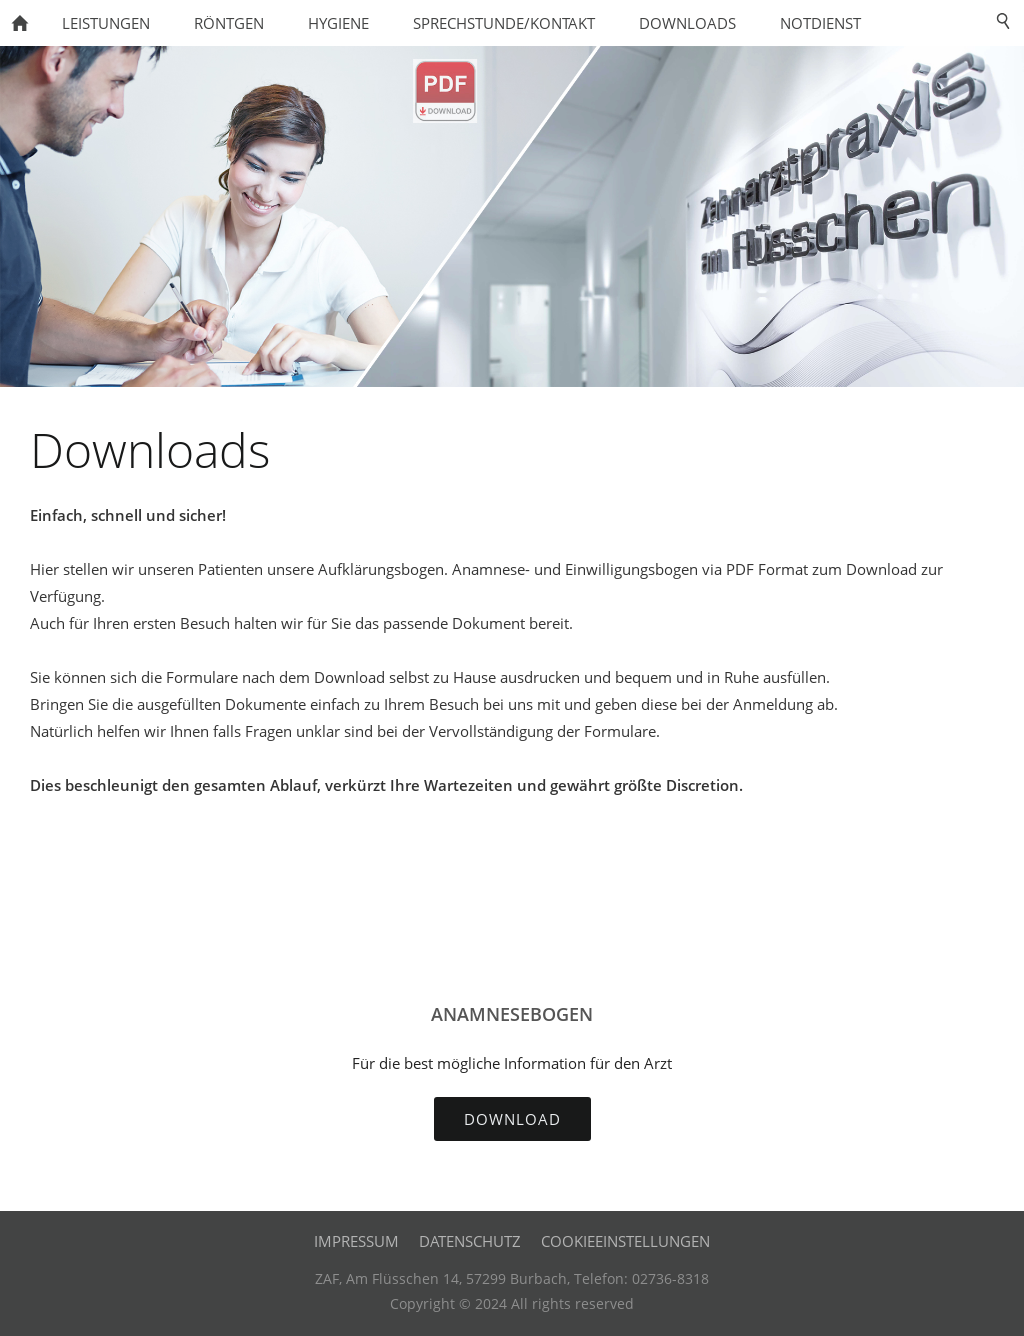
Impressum (356, 1241)
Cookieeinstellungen (625, 1241)
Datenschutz (470, 1241)
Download (512, 1119)
